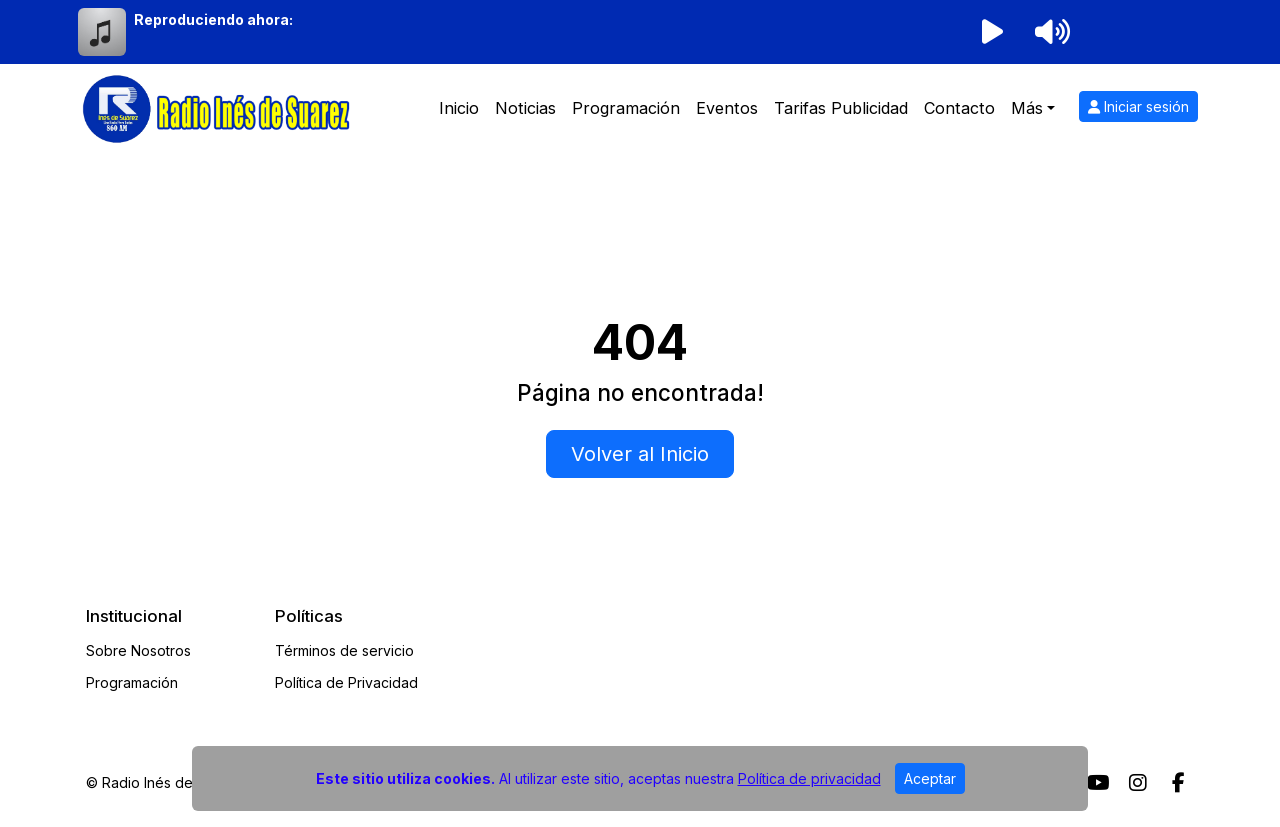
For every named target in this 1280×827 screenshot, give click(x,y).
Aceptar (930, 778)
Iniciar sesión (1138, 106)
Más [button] (1027, 108)
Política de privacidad (809, 778)
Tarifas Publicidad (841, 108)
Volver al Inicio (640, 454)
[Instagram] (1138, 783)
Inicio (459, 108)
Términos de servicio (344, 650)
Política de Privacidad (346, 682)
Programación (626, 108)
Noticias (525, 108)
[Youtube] (1098, 783)
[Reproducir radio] (992, 32)
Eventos (727, 108)
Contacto (959, 108)
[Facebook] (1178, 783)
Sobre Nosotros (138, 650)
